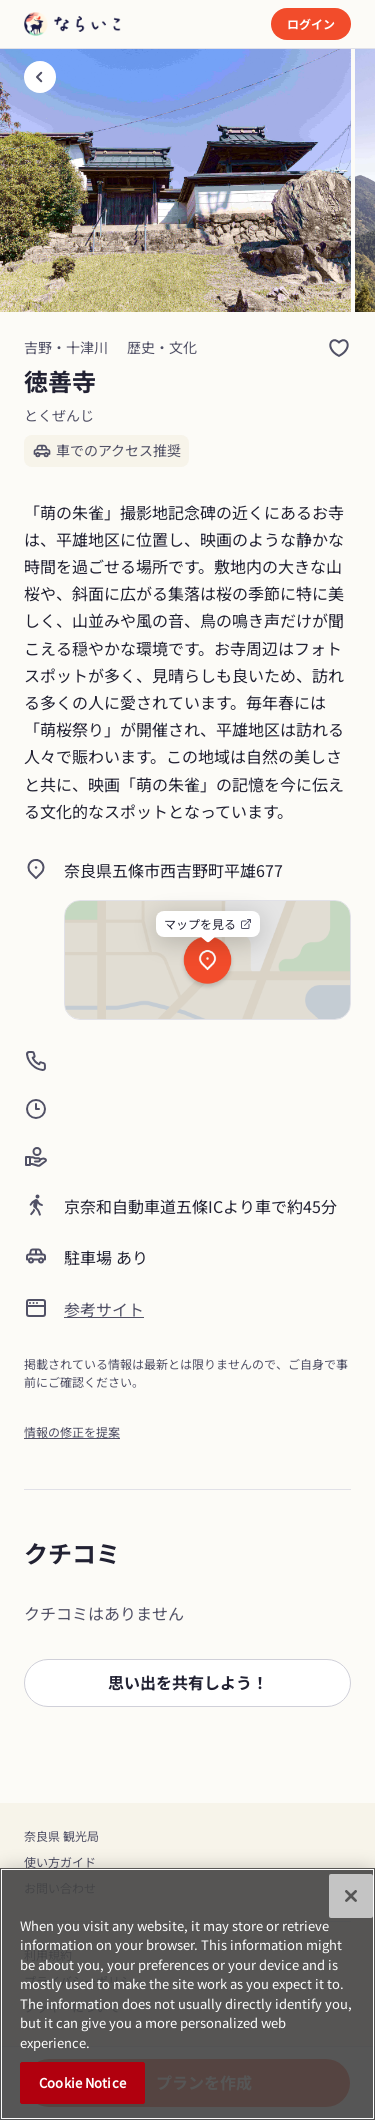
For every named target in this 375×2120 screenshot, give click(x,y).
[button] (187, 1683)
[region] (187, 1994)
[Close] (351, 1896)
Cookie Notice (82, 2082)
